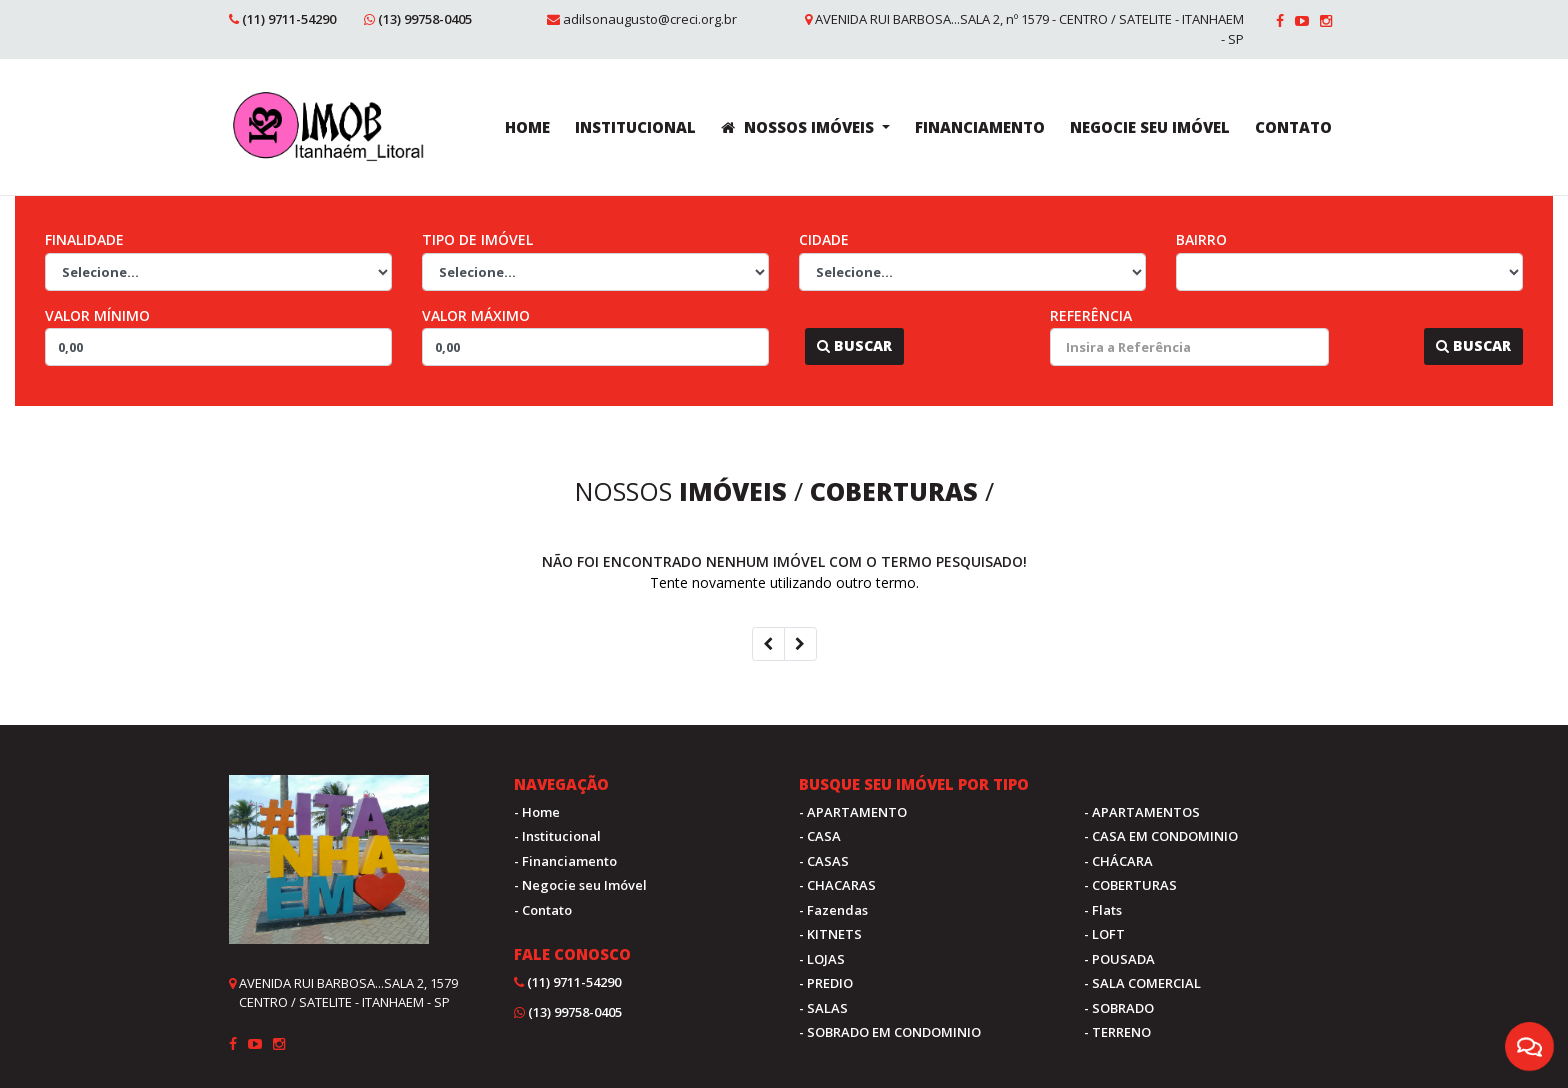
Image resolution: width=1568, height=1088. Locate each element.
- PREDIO (826, 983)
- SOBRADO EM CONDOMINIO (890, 1032)
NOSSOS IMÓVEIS (799, 127)
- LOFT (1104, 934)
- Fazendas (833, 910)
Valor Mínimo (97, 315)
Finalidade (84, 239)
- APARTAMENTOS (1142, 812)
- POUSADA (1119, 959)
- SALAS (823, 1008)
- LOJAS (822, 959)
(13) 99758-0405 (425, 19)
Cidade (824, 239)
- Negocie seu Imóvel (580, 885)
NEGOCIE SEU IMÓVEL (1150, 127)
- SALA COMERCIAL (1142, 983)
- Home (537, 812)
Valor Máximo (476, 315)
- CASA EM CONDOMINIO (1161, 836)
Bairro (1201, 239)
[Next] (800, 644)
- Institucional (557, 836)
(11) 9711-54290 (289, 19)
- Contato (543, 910)
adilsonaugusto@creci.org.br (650, 19)
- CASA (820, 836)
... (795, 345)
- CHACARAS (837, 885)
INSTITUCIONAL (635, 127)
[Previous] (768, 644)
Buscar (854, 345)
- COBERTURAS (1130, 885)
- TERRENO (1117, 1032)
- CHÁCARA (1118, 861)
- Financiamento (565, 861)
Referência (1091, 315)
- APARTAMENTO (853, 812)
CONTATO (1293, 127)
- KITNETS (830, 934)
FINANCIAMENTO (980, 127)
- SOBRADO (1119, 1008)
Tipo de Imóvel (477, 239)
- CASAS (824, 861)
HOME (527, 127)
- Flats (1103, 910)
